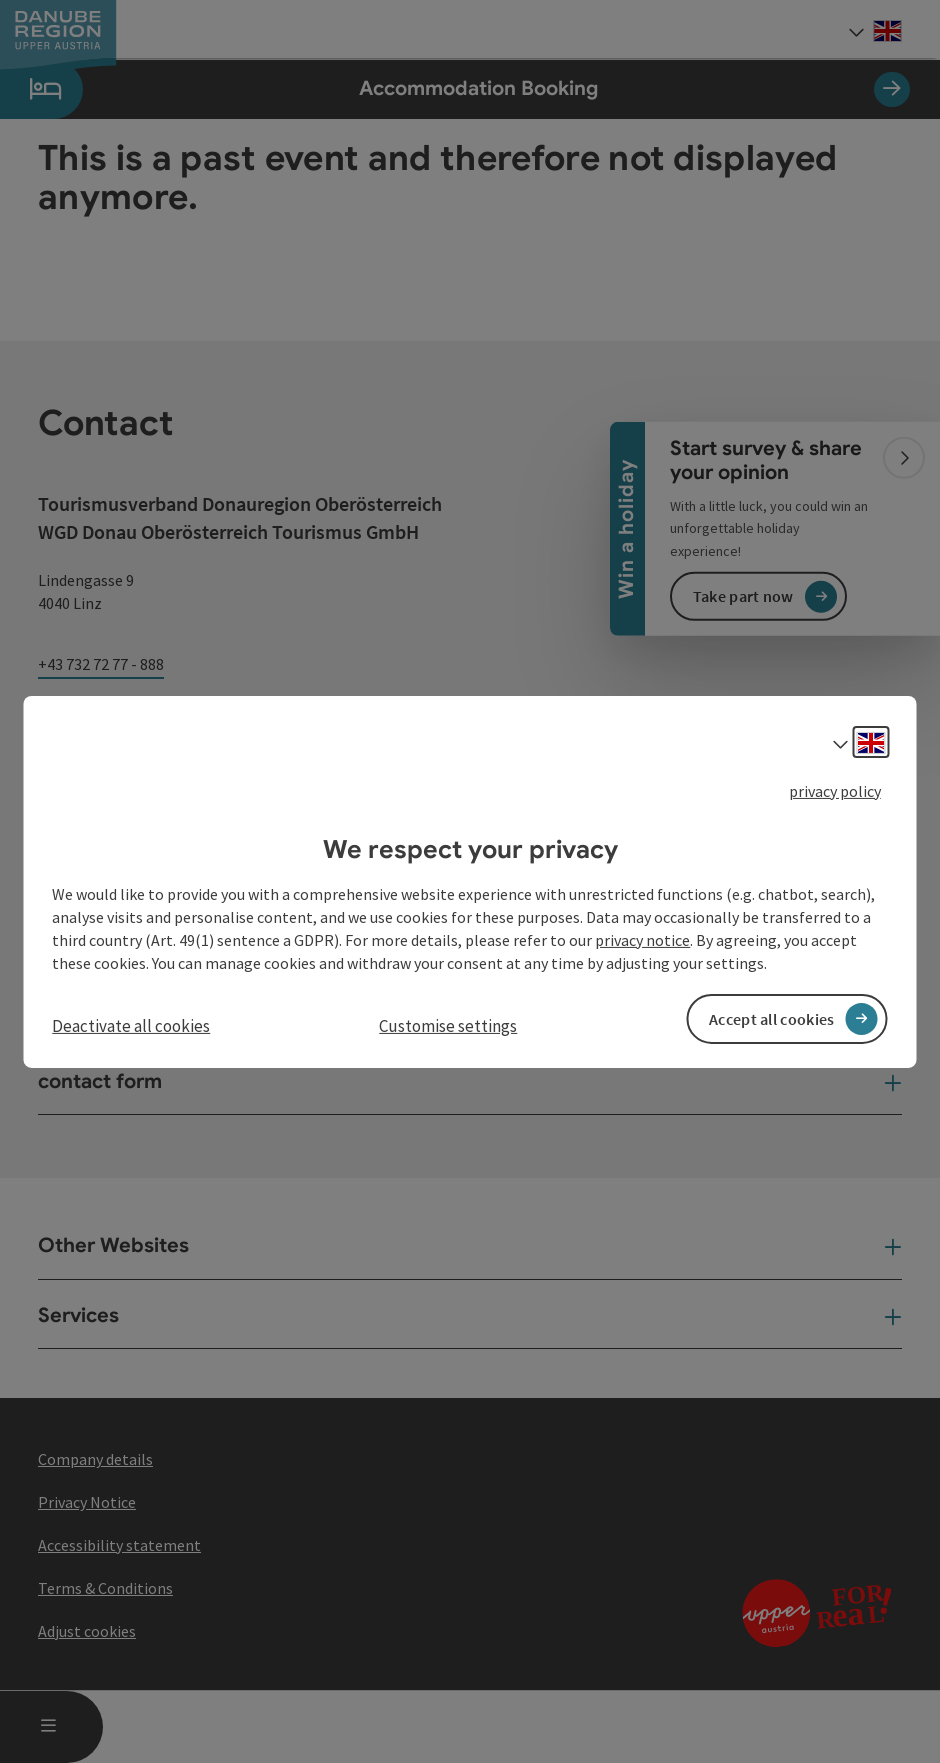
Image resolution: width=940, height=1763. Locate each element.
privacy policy (835, 790)
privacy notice (642, 940)
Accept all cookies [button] (771, 1019)
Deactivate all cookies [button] (131, 1026)
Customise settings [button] (448, 1026)
